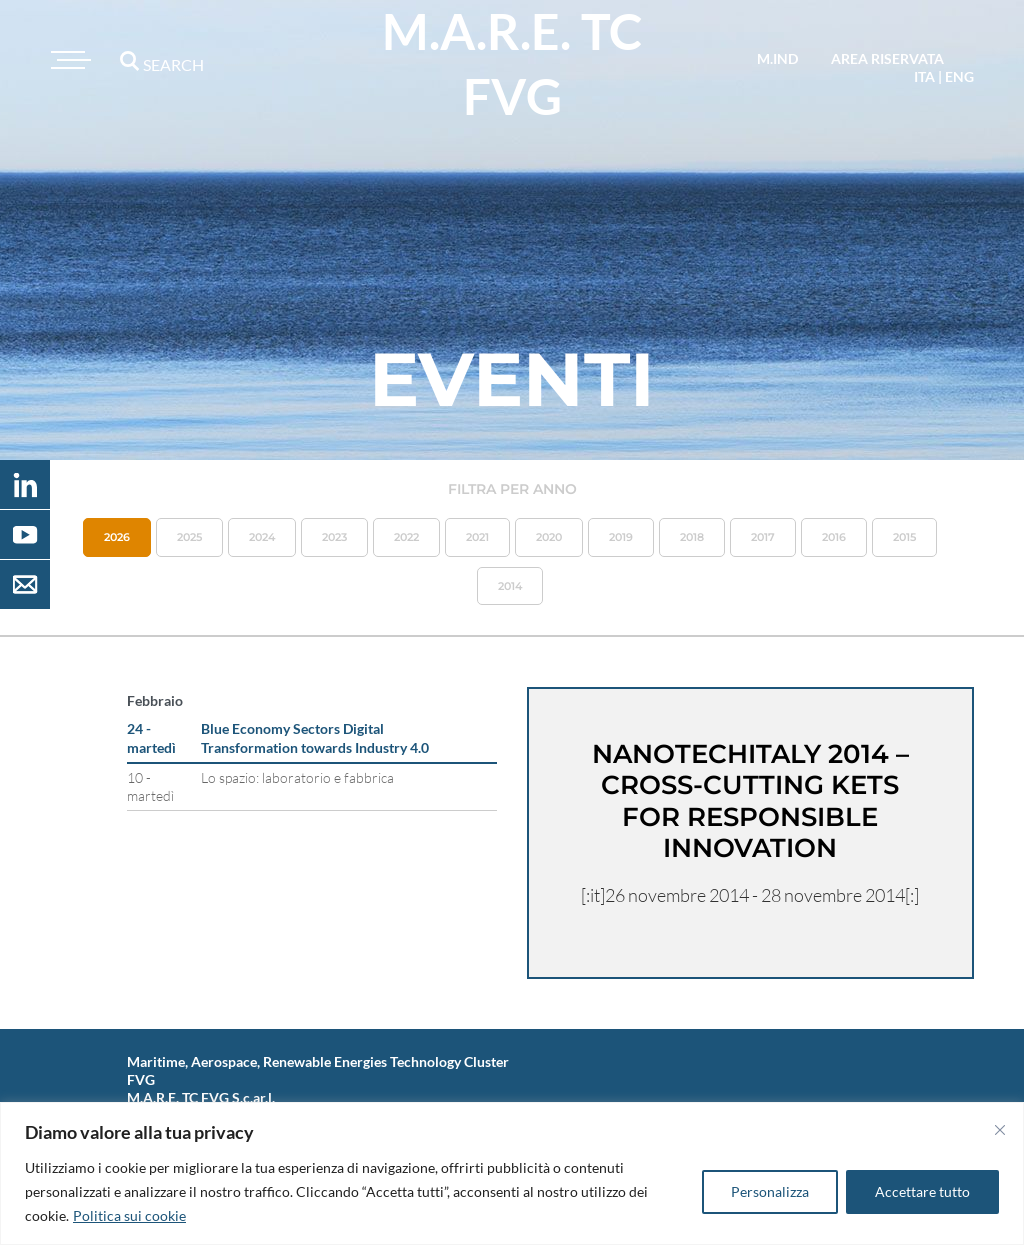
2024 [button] (262, 537)
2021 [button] (477, 537)
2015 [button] (904, 537)
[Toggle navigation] (68, 60)
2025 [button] (189, 537)
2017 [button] (763, 537)
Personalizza (770, 1191)
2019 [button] (621, 537)
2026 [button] (117, 537)
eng (959, 76)
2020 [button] (549, 537)
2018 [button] (692, 537)
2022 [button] (406, 537)
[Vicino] (1000, 1130)
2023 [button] (334, 537)
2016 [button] (834, 537)
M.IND (777, 58)
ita (924, 76)
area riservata (887, 58)
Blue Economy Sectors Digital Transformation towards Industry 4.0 (315, 737)
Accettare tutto (922, 1191)
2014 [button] (510, 586)
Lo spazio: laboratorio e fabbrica (297, 777)
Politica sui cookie (129, 1215)
